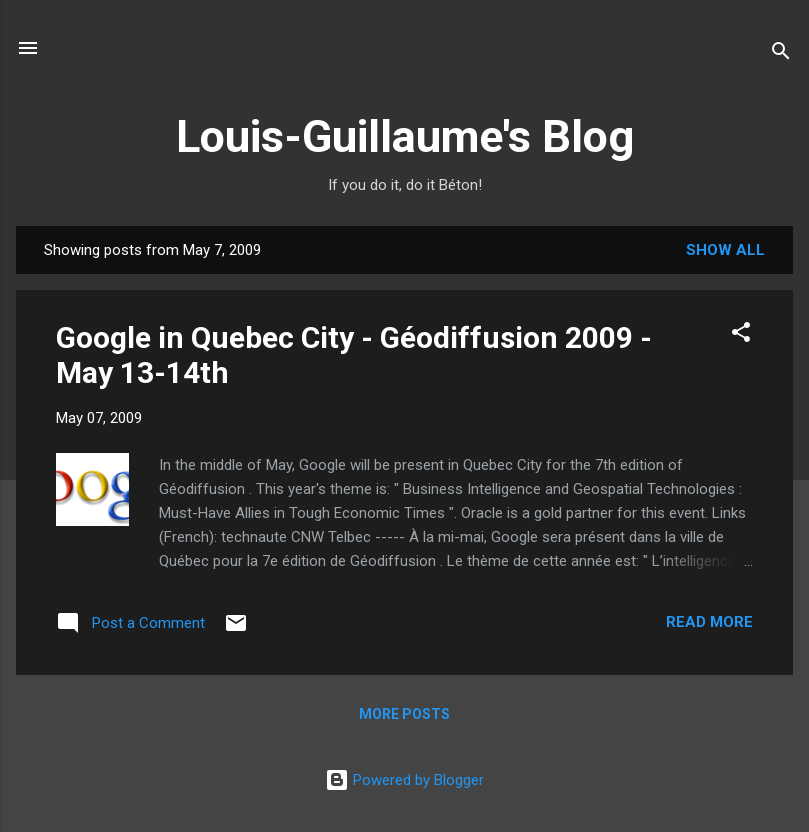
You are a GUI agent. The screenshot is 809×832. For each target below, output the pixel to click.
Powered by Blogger (404, 780)
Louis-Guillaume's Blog (405, 136)
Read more (709, 622)
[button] (741, 335)
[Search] (781, 54)
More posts (404, 714)
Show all (725, 250)
